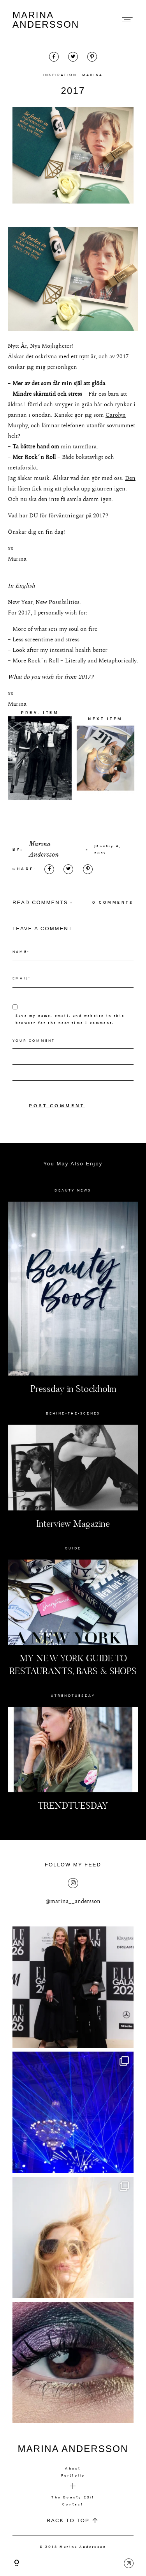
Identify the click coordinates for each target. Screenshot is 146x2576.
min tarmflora (79, 446)
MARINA (92, 75)
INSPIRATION (60, 75)
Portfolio (73, 2475)
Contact (72, 2504)
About (73, 2468)
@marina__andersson (73, 1901)
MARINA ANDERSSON (45, 20)
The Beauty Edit (72, 2497)
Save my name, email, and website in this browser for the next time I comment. (70, 1019)
